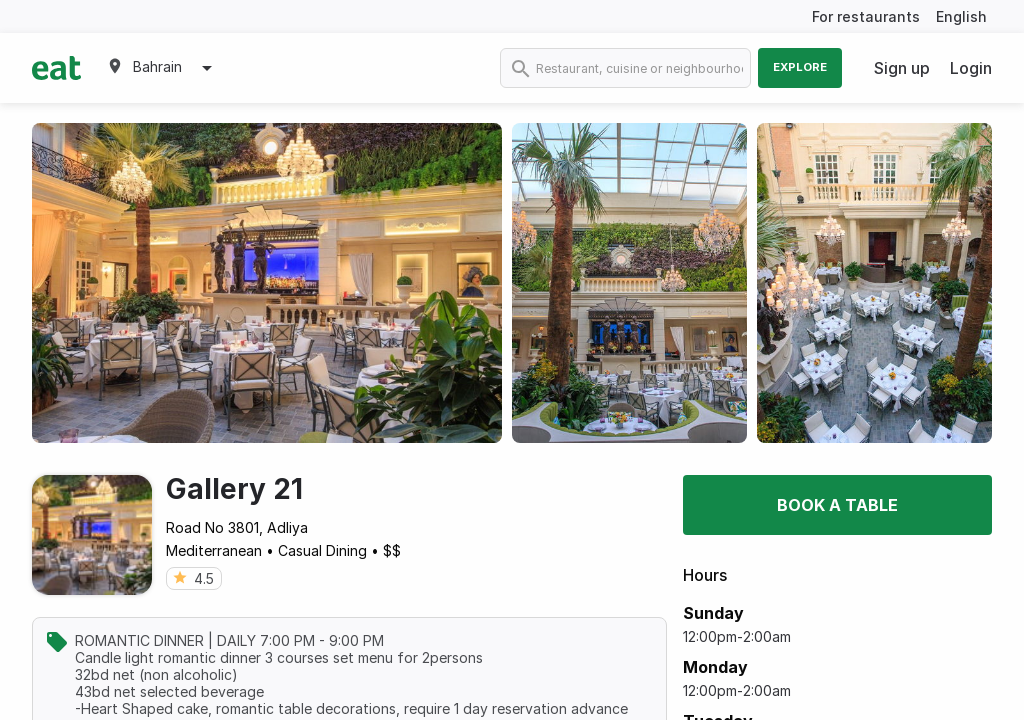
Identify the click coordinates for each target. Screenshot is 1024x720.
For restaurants (866, 16)
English (961, 16)
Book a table (837, 505)
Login (971, 68)
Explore (800, 67)
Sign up (902, 68)
